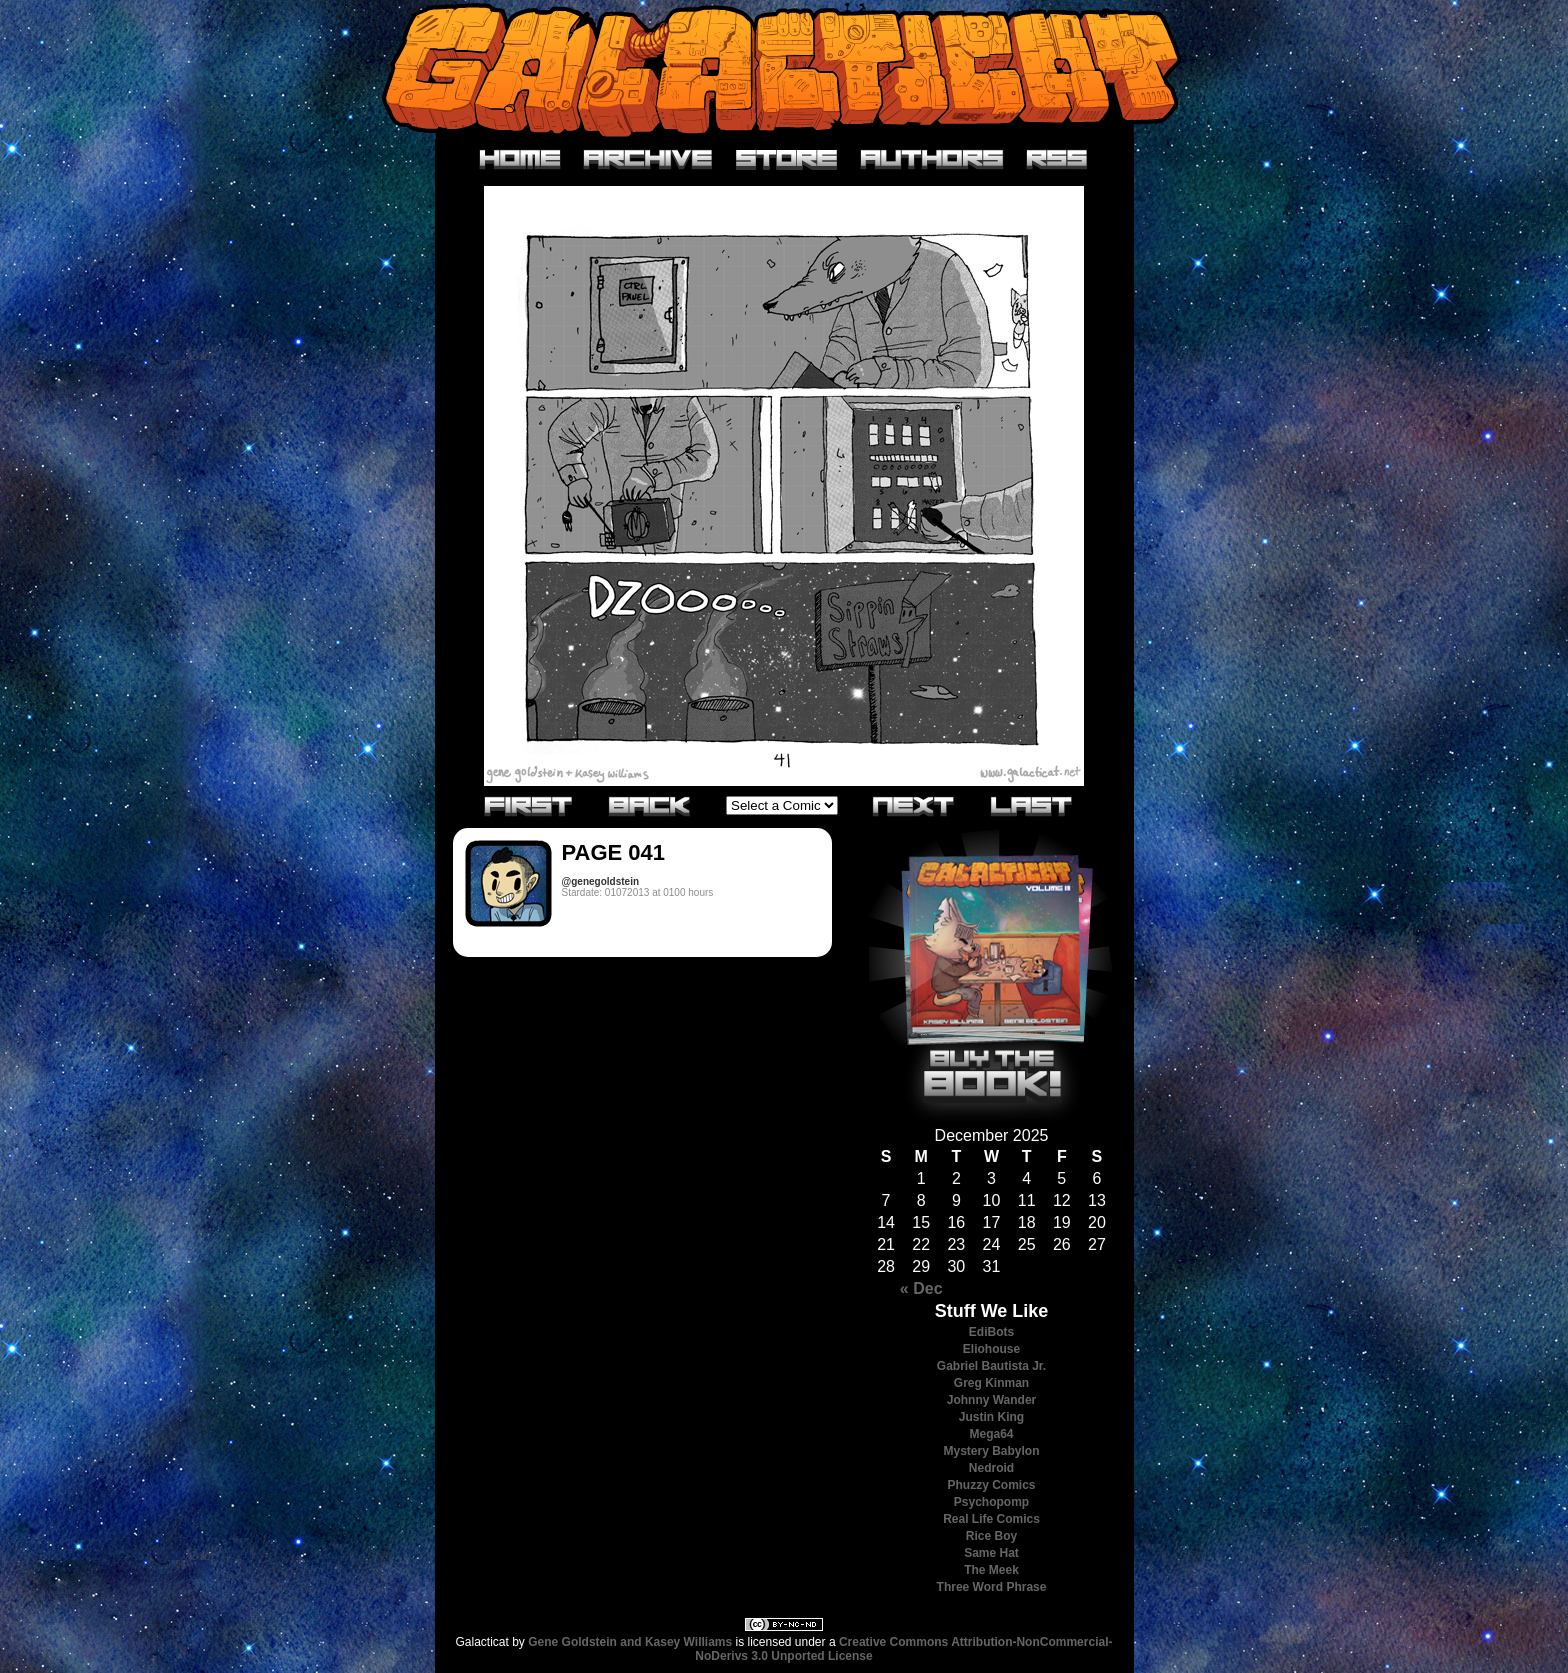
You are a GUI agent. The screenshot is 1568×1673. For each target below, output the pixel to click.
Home (520, 160)
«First (529, 805)
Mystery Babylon (991, 1451)
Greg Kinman (991, 1383)
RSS (1057, 160)
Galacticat (784, 69)
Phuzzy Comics (991, 1485)
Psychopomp (991, 1502)
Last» (1032, 805)
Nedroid (991, 1468)
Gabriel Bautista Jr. (991, 1366)
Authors (932, 160)
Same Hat (991, 1553)
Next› (914, 805)
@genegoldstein (601, 881)
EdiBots (991, 1332)
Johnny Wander (992, 1400)
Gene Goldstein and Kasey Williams (630, 1642)
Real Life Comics (991, 1519)
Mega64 (991, 1434)
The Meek (991, 1570)
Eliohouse (991, 1349)
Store (786, 160)
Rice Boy (991, 1536)
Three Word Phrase (992, 1587)
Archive (648, 160)
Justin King (991, 1417)
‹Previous (650, 805)
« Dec (921, 1288)
